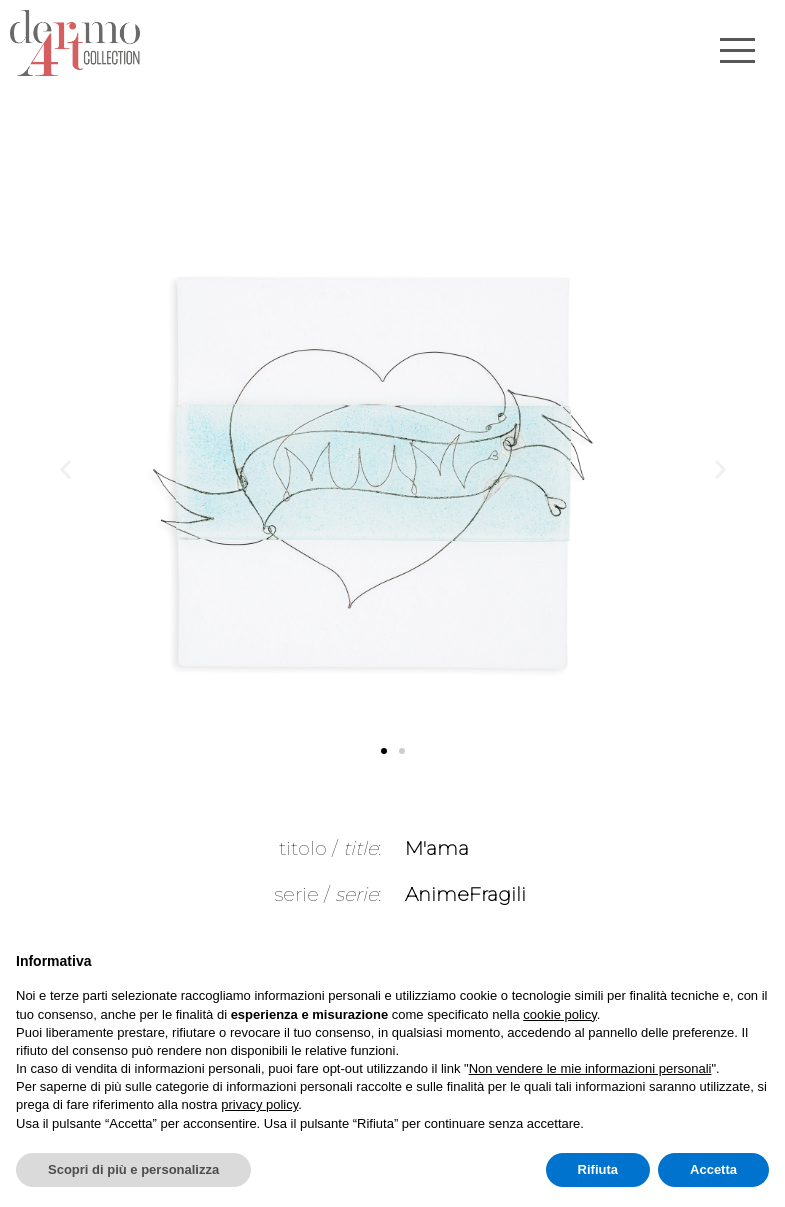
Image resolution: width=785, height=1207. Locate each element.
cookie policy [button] (559, 1014)
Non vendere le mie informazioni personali (590, 1068)
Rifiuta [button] (598, 1169)
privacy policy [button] (259, 1104)
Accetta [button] (713, 1169)
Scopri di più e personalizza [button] (133, 1169)
